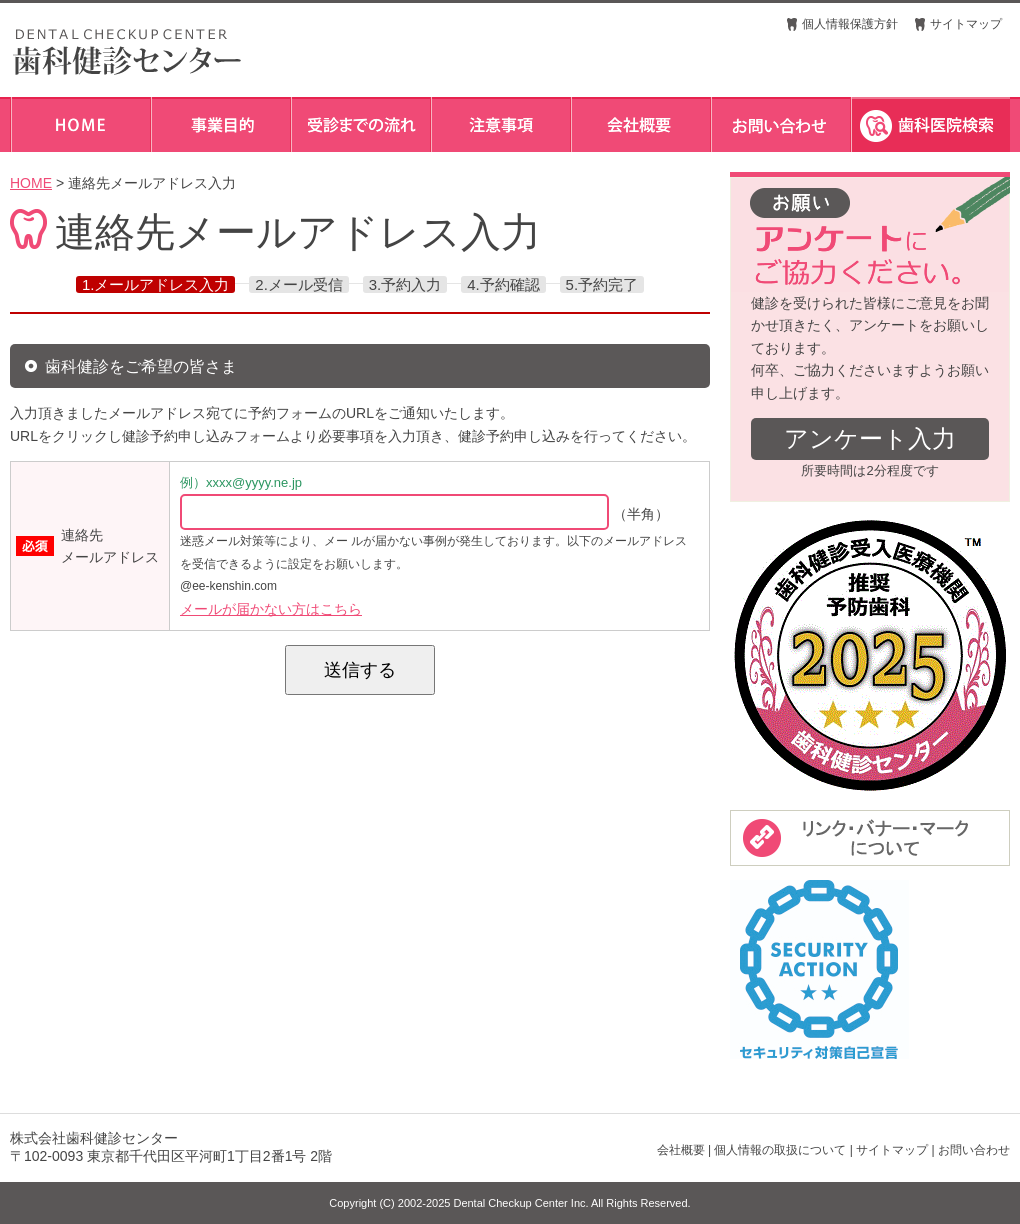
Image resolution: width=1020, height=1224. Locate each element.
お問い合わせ (974, 1150)
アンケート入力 (870, 438)
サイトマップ (966, 24)
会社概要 (681, 1150)
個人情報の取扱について (780, 1150)
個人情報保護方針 (850, 24)
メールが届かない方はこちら (271, 609)
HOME (31, 183)
